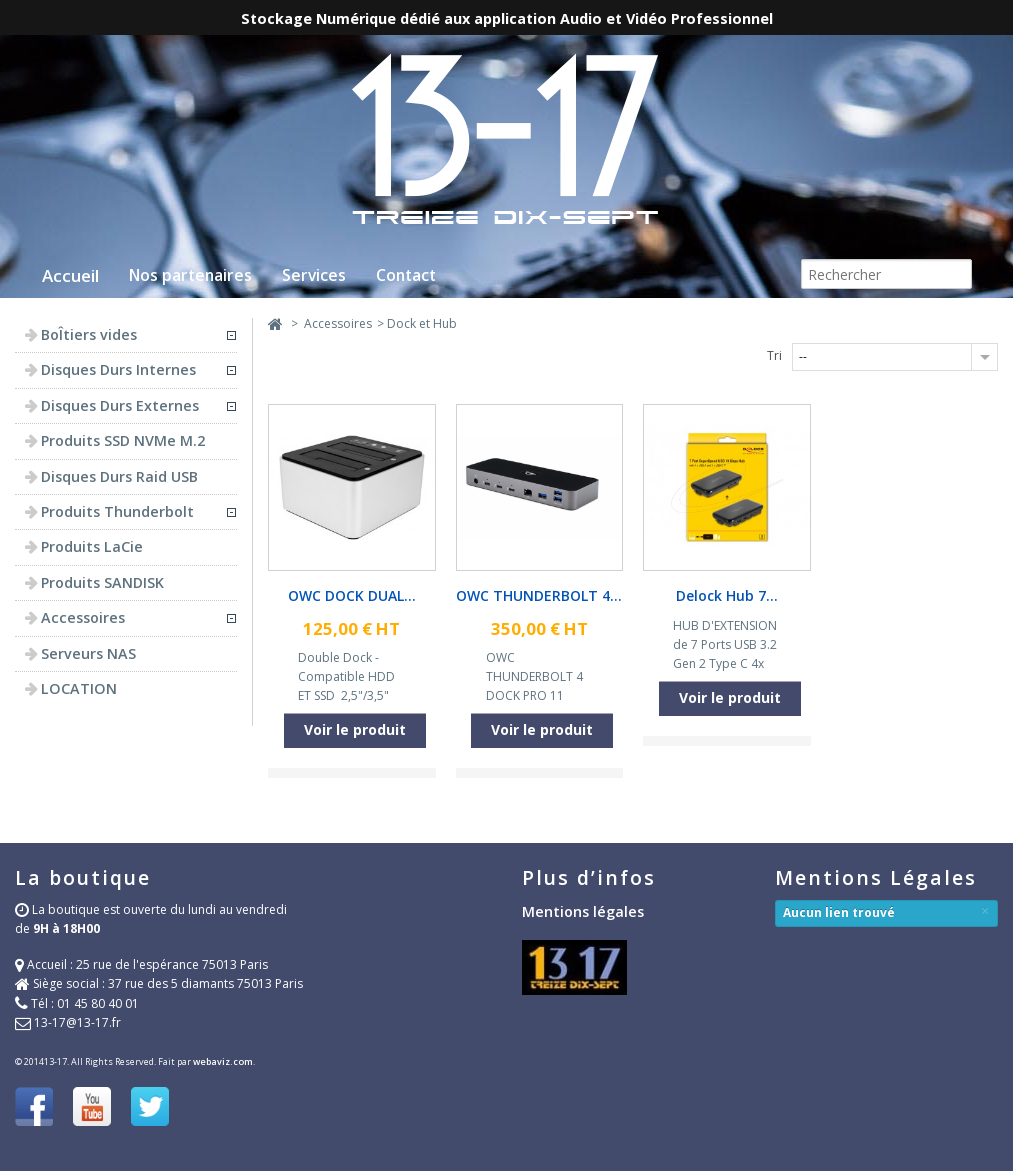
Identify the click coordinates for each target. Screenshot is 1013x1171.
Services (314, 275)
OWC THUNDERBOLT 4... (539, 595)
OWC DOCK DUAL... (352, 595)
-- (803, 356)
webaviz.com (223, 1061)
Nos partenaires (190, 275)
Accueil (70, 275)
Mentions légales (583, 911)
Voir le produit (355, 729)
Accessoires (338, 323)
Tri (774, 355)
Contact (406, 275)
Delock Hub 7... (727, 595)
